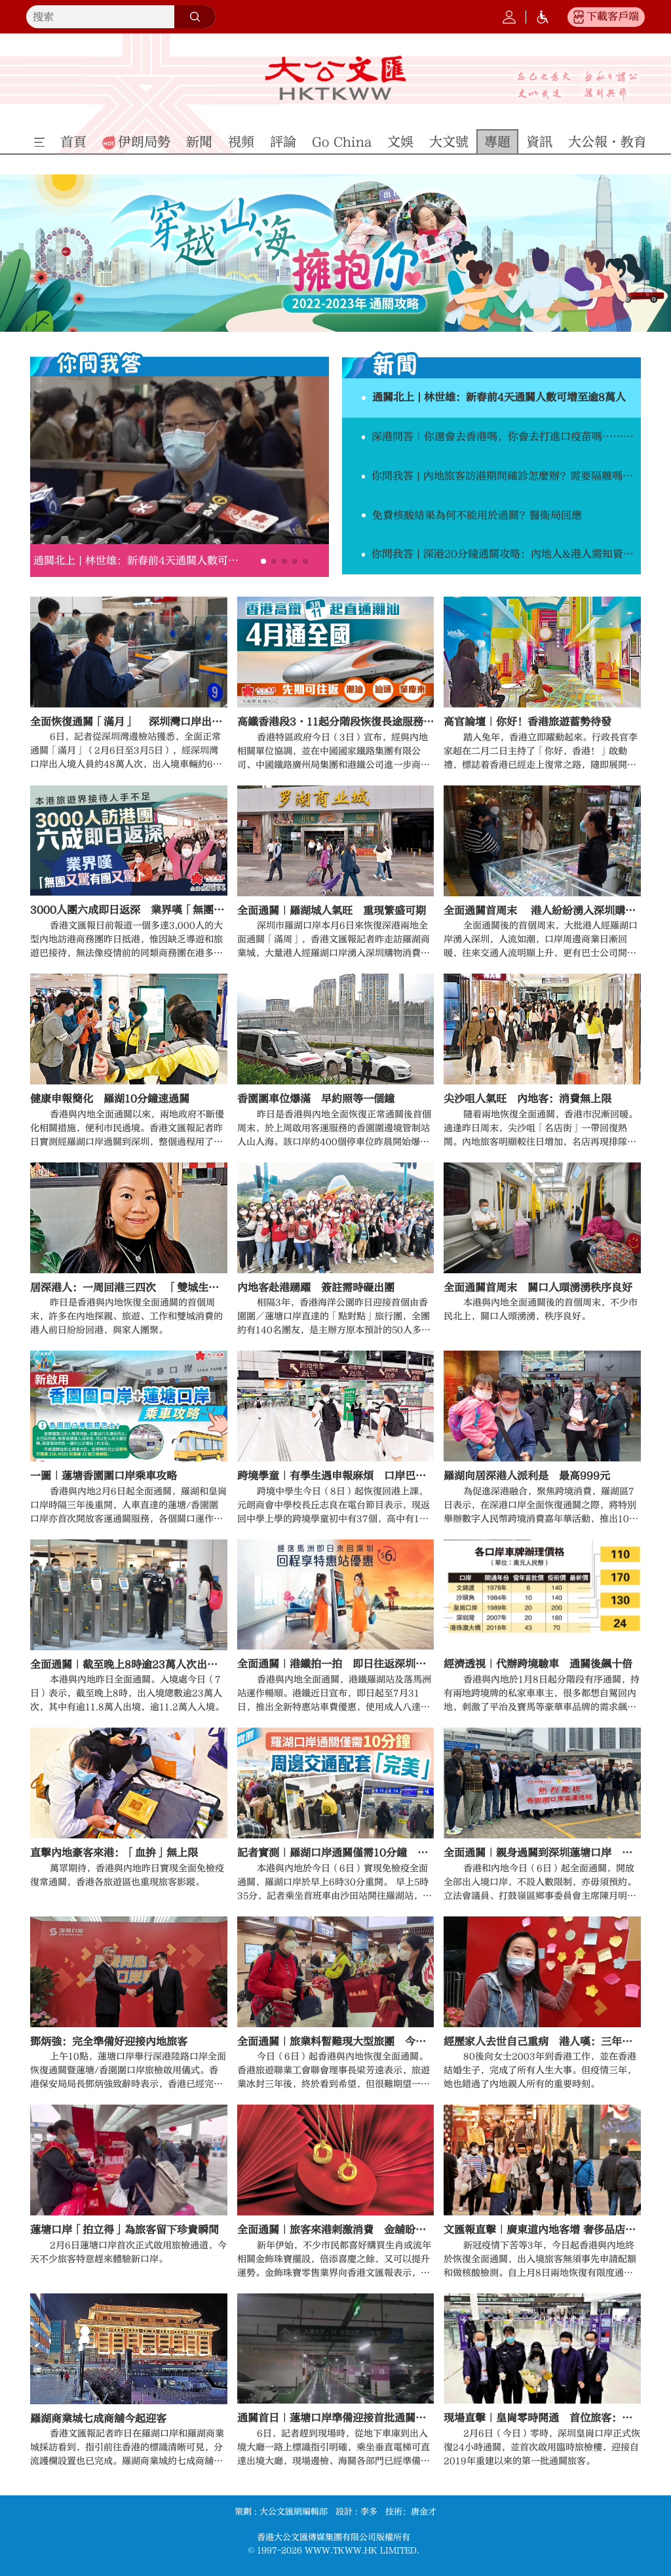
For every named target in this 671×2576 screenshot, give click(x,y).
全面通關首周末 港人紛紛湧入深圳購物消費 (542, 911)
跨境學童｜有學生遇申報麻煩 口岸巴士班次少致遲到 (335, 1476)
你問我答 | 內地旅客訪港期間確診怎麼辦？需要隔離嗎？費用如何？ (506, 476)
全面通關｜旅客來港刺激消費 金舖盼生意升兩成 (335, 2230)
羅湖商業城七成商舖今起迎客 (98, 2419)
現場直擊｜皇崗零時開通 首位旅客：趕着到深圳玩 (542, 2418)
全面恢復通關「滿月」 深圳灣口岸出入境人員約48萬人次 (128, 722)
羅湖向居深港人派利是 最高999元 (527, 1476)
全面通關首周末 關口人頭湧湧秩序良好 (538, 1288)
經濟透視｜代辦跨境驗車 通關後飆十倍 (538, 1664)
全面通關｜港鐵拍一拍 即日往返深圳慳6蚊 (335, 1664)
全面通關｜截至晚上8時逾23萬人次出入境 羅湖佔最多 (128, 1665)
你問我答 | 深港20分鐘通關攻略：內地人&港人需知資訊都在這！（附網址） (506, 554)
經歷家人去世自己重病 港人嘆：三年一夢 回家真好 (542, 2042)
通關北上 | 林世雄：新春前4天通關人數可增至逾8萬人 (137, 560)
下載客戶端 (612, 16)
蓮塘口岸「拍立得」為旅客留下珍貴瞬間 (124, 2230)
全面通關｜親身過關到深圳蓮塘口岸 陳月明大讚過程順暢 (542, 1853)
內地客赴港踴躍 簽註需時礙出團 (315, 1288)
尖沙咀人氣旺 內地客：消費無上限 (527, 1099)
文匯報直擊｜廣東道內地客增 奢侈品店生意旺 (542, 2230)
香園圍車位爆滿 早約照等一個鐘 (315, 1099)
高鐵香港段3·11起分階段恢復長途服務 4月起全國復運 (335, 722)
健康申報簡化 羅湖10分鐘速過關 (109, 1099)
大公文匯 (335, 78)
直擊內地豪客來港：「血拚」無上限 (114, 1853)
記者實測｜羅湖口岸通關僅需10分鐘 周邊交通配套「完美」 (335, 1853)
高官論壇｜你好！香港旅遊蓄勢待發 (527, 722)
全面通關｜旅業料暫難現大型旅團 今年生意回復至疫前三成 (335, 2042)
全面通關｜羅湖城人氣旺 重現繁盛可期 (331, 911)
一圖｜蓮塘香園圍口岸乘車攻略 (103, 1476)
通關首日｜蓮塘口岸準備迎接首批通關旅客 (335, 2418)
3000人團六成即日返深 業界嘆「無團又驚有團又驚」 (128, 910)
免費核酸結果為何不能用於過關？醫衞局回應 (477, 515)
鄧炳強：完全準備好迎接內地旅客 (108, 2042)
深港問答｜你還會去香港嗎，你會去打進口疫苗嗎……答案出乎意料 (506, 437)
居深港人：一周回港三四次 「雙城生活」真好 (128, 1288)
